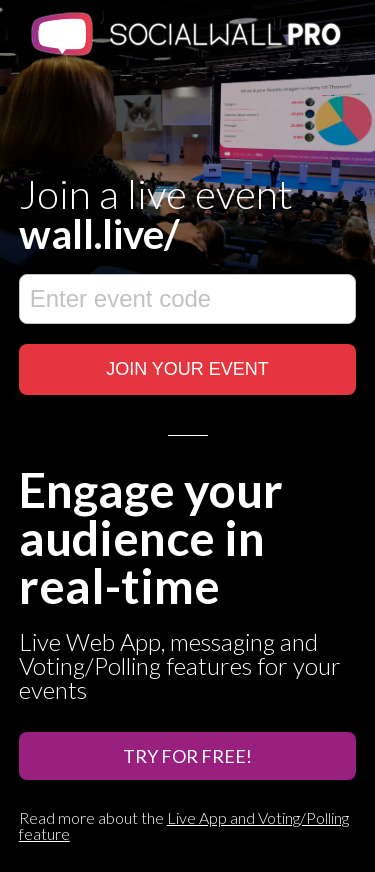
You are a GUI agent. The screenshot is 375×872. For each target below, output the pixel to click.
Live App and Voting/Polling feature (184, 825)
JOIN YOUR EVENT (187, 369)
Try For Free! (187, 756)
